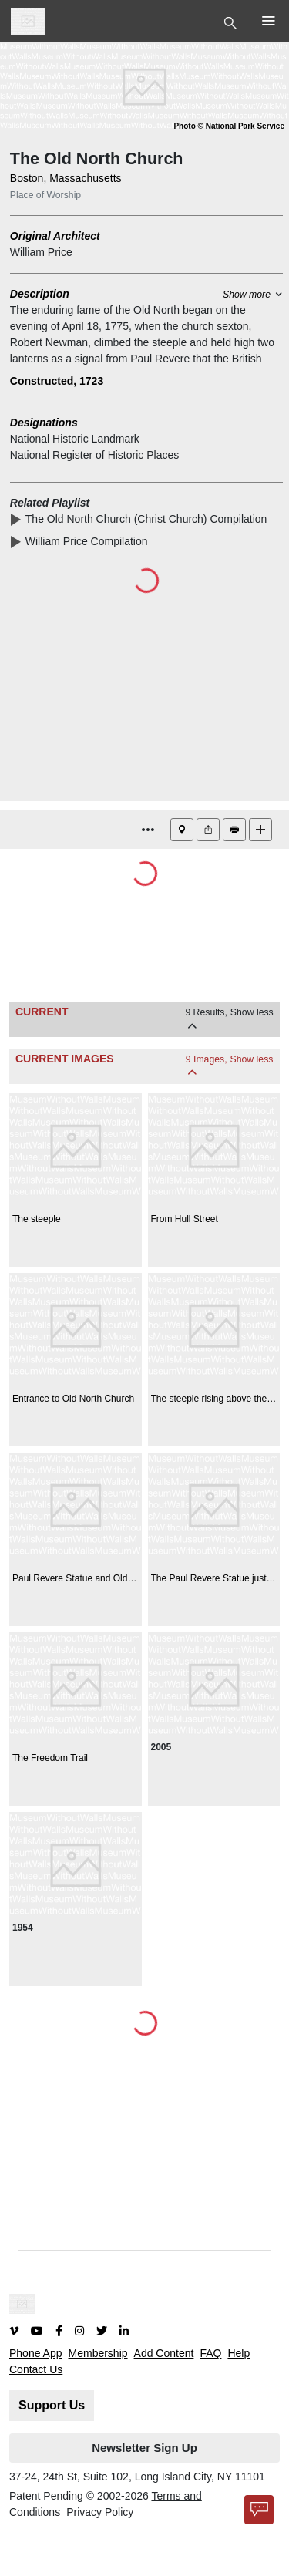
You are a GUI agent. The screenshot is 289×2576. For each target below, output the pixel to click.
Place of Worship (45, 195)
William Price (41, 252)
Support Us (51, 2405)
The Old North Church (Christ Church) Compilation (149, 519)
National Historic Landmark (74, 439)
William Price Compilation (89, 541)
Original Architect (55, 236)
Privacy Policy (99, 2512)
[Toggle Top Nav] (232, 21)
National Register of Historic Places (94, 455)
